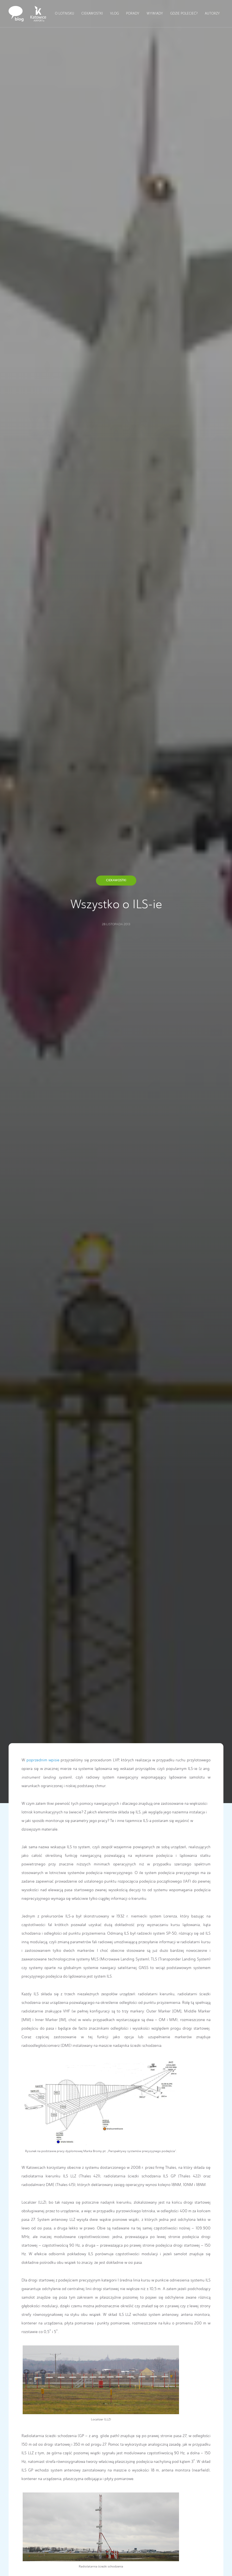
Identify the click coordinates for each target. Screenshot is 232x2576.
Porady (132, 13)
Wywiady (155, 13)
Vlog (114, 13)
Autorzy (212, 13)
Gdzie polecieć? (184, 13)
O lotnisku (64, 13)
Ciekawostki (92, 13)
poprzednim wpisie (42, 1760)
